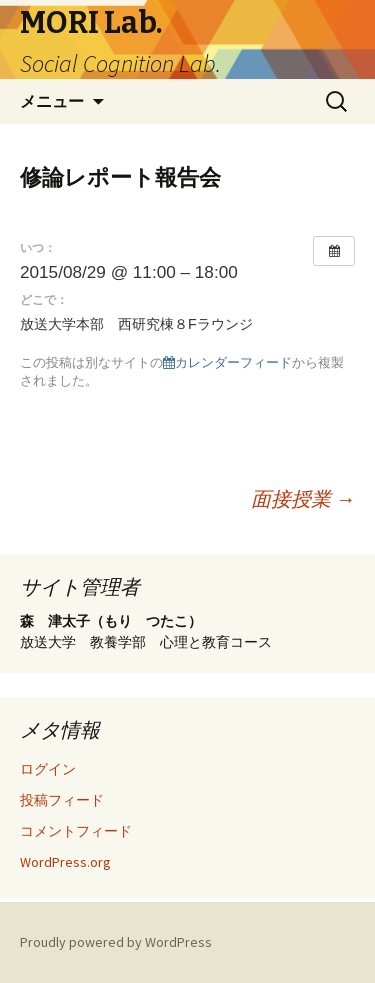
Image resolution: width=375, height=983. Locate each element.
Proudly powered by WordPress (116, 942)
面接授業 (303, 498)
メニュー (52, 101)
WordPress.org (65, 862)
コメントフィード (76, 831)
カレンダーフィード (227, 362)
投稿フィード (62, 800)
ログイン (48, 769)
